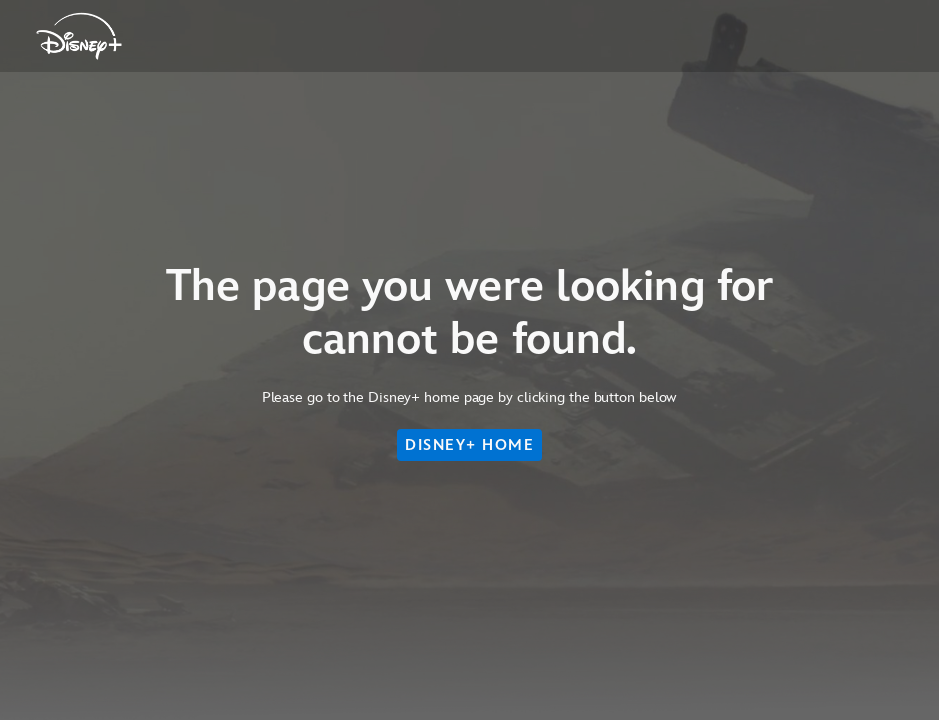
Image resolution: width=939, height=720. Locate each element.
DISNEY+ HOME (469, 445)
